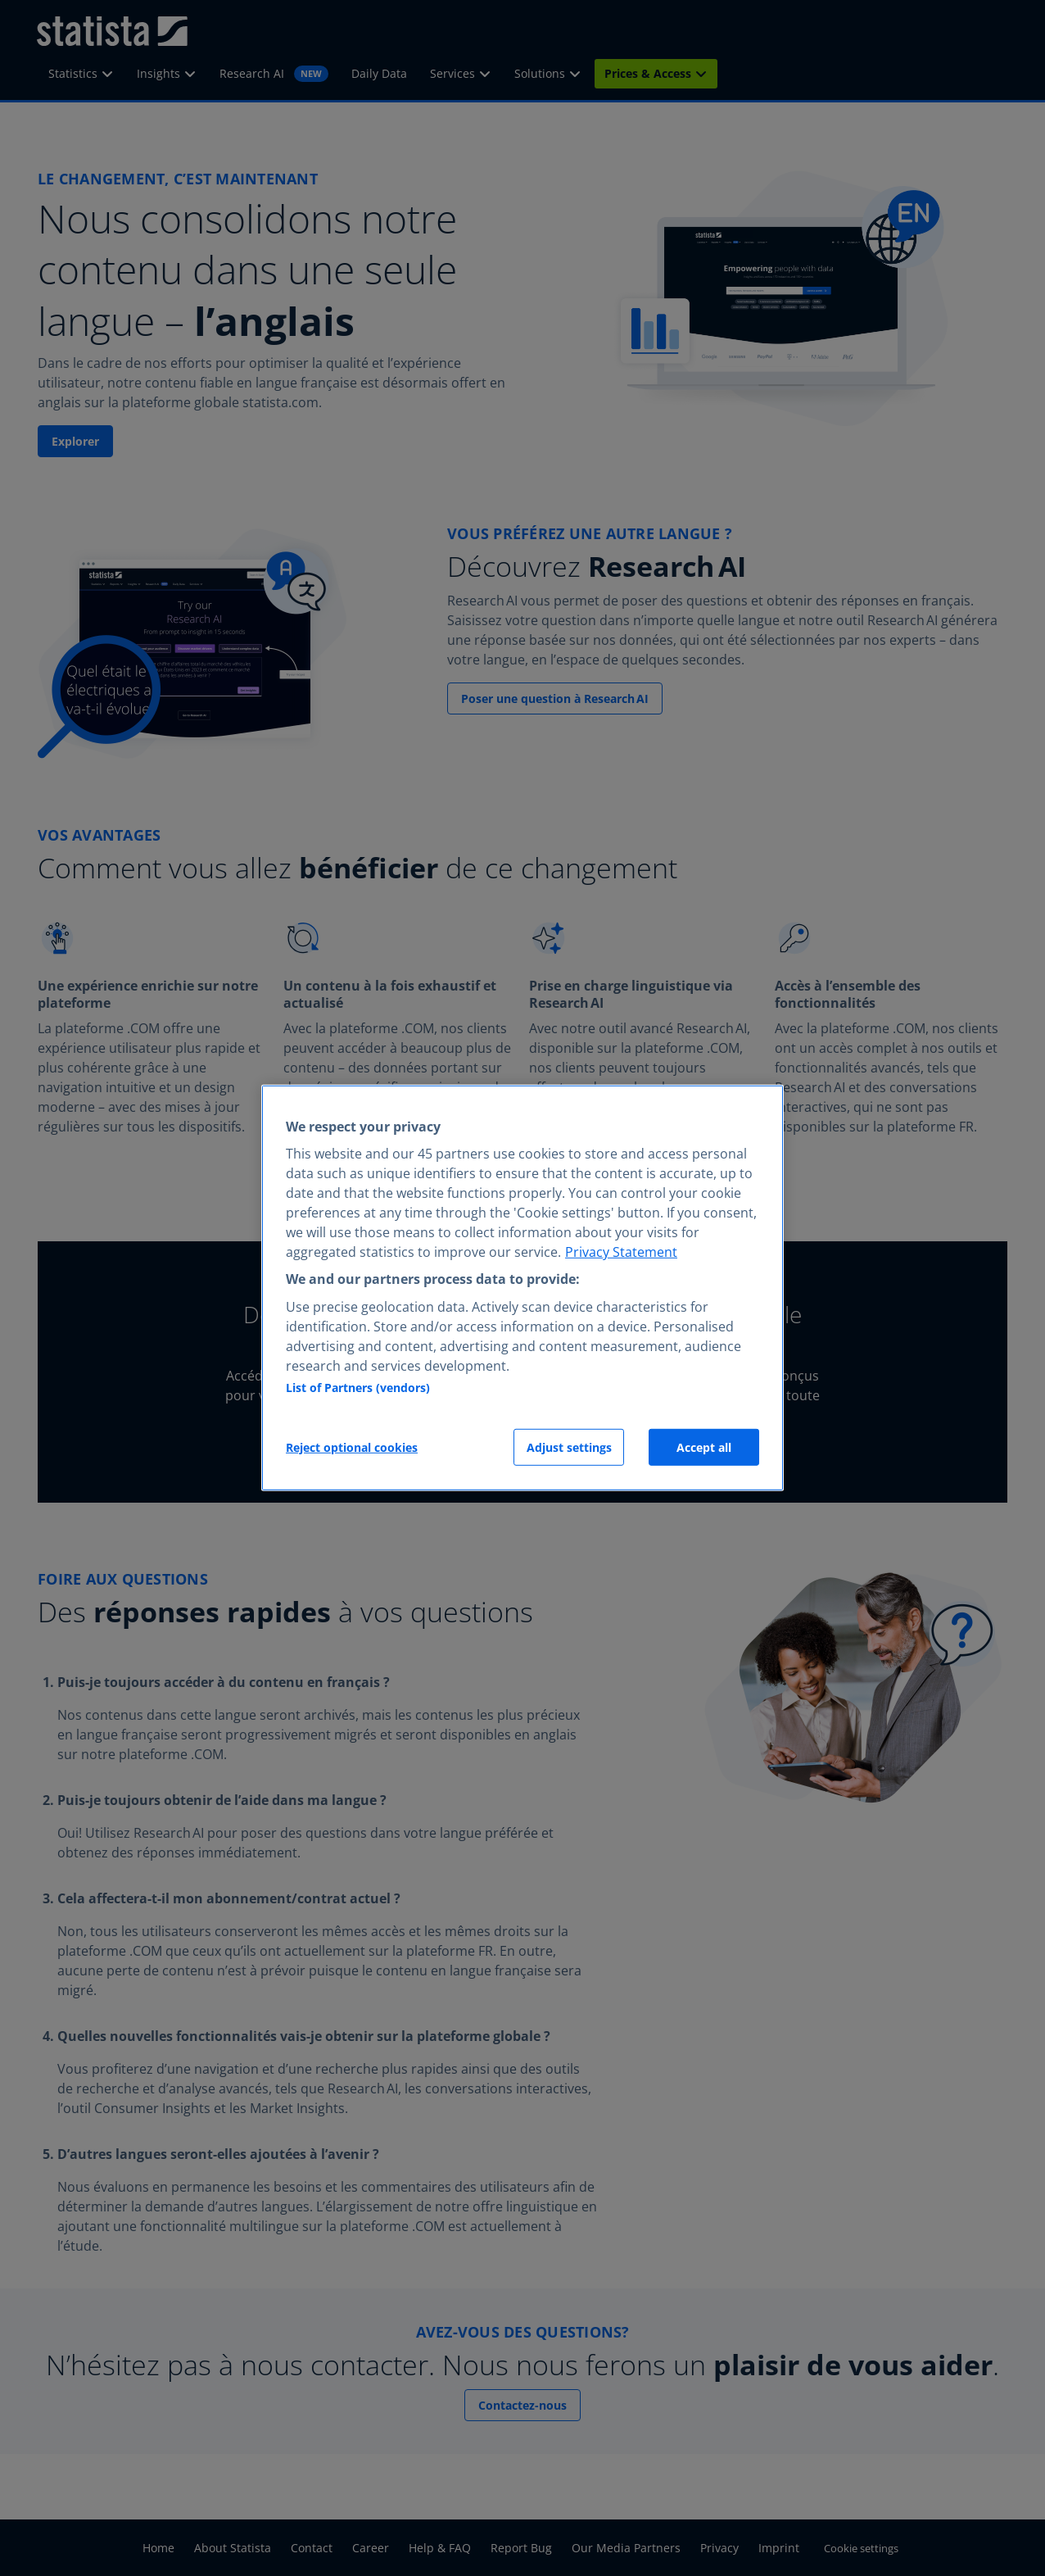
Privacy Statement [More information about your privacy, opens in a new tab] (621, 1252)
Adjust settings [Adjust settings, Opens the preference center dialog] (569, 1447)
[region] (522, 1288)
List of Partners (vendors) (358, 1387)
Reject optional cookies (352, 1447)
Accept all (703, 1447)
